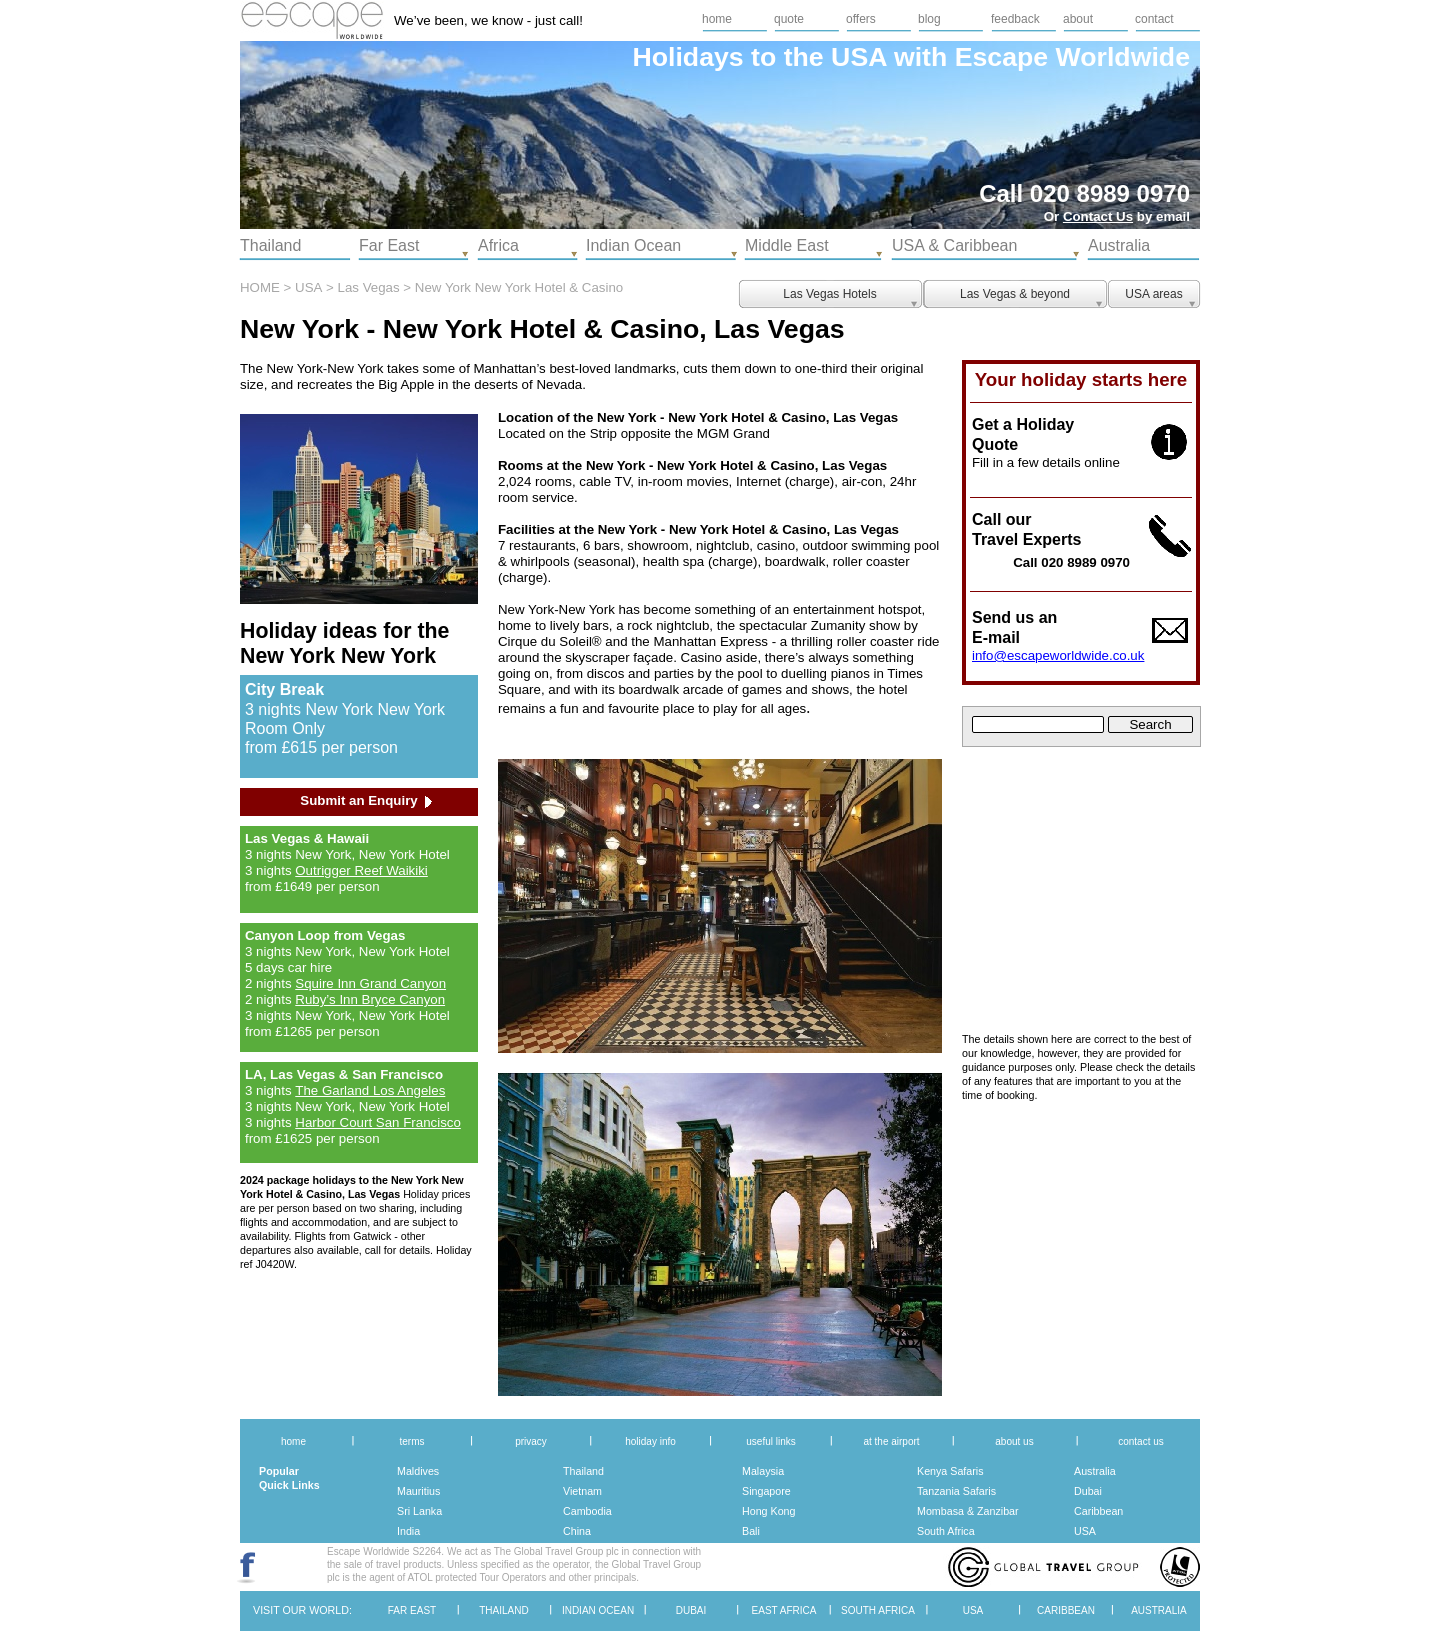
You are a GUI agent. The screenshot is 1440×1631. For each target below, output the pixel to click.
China (577, 1531)
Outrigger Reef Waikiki (361, 870)
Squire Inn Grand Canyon (370, 983)
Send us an (1014, 617)
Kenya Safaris (950, 1471)
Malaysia (763, 1471)
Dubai (1088, 1491)
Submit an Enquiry (358, 800)
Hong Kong (768, 1511)
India (408, 1531)
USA (1085, 1531)
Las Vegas (369, 287)
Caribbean (1098, 1511)
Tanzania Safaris (956, 1491)
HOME (260, 287)
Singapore (766, 1491)
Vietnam (582, 1491)
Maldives (418, 1471)
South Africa (946, 1531)
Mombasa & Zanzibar (968, 1511)
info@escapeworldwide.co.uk (1058, 655)
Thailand (583, 1471)
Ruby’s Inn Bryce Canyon (370, 999)
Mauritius (418, 1491)
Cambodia (587, 1511)
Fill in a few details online (1046, 462)
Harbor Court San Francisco (378, 1122)
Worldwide (1123, 57)
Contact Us (1098, 216)
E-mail (996, 637)
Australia (1095, 1471)
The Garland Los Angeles (370, 1090)
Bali (751, 1531)
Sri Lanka (419, 1511)
